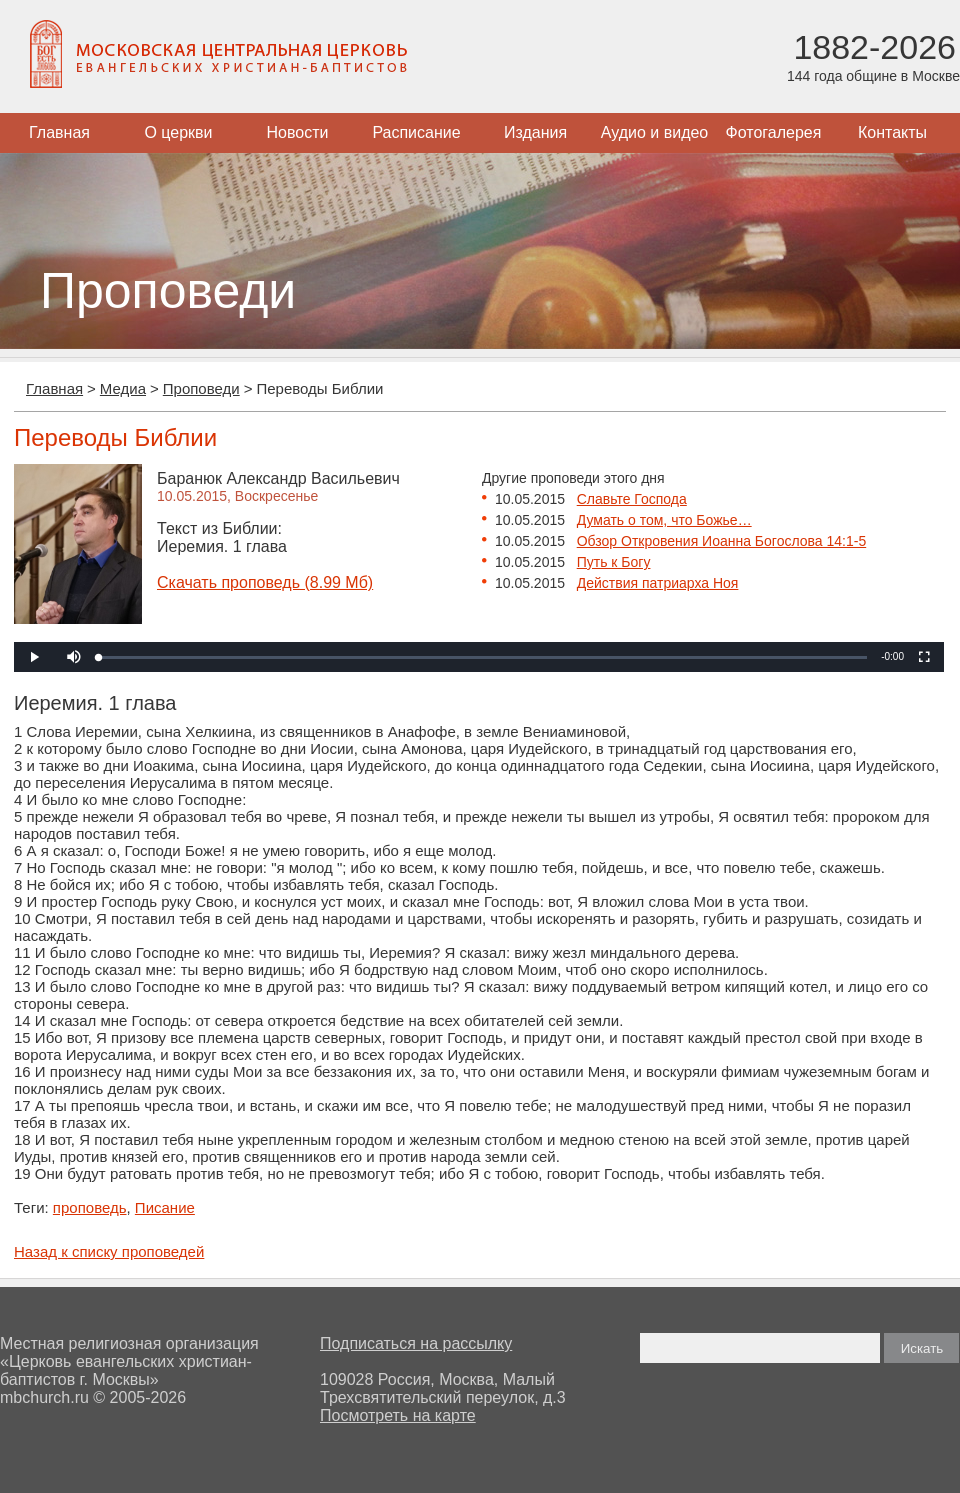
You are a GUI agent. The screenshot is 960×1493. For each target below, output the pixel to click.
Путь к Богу (614, 562)
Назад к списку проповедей (109, 1251)
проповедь (90, 1207)
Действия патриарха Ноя (658, 583)
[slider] (483, 657)
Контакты (892, 132)
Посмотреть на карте (398, 1415)
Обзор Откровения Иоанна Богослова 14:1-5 (722, 541)
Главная (59, 132)
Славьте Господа (632, 499)
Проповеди (201, 388)
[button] (74, 657)
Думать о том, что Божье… (664, 520)
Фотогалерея (774, 132)
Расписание (416, 132)
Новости (298, 132)
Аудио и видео (655, 132)
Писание (165, 1207)
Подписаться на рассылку (416, 1343)
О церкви (178, 132)
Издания (535, 132)
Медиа (123, 388)
